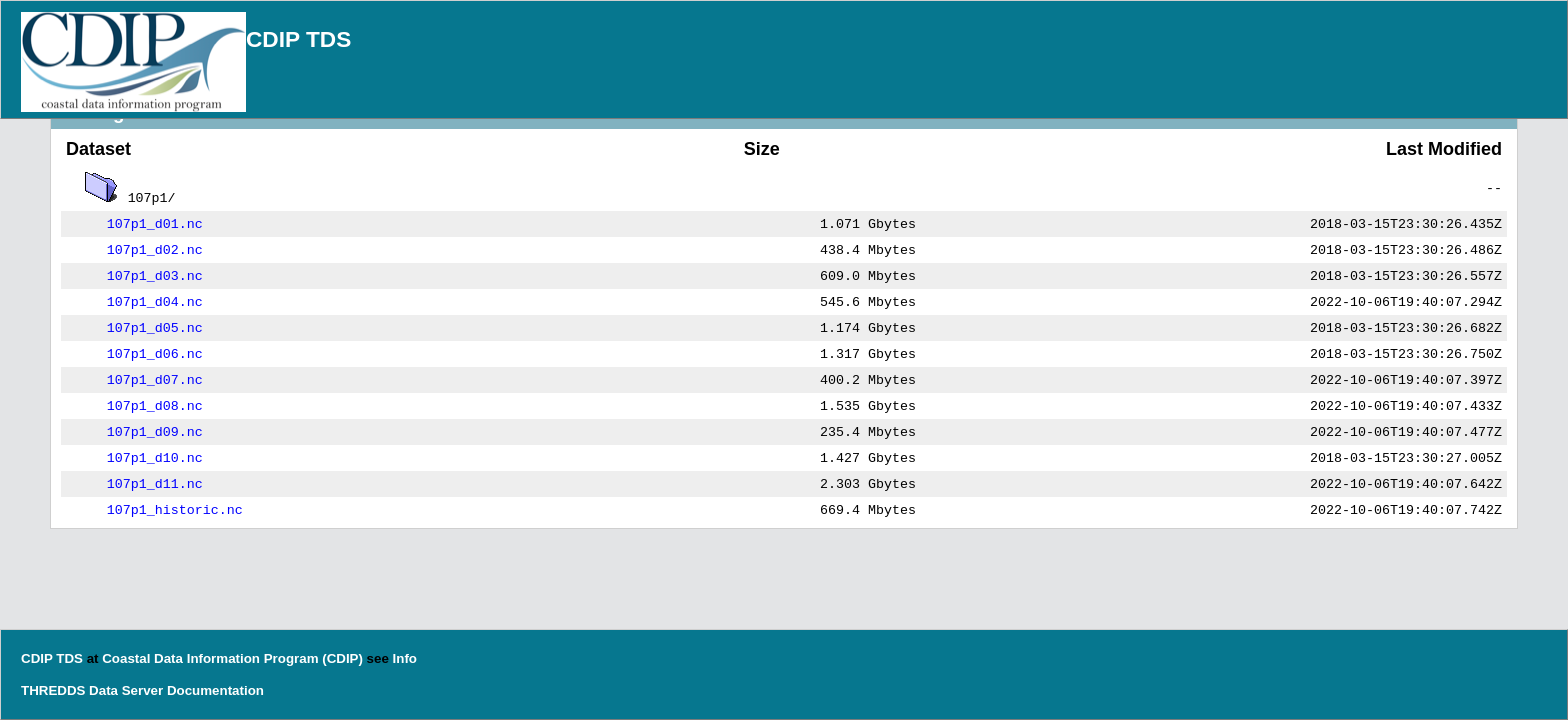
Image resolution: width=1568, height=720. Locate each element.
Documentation (215, 690)
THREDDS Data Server (92, 690)
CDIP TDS (298, 39)
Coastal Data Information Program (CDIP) (232, 658)
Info (405, 658)
